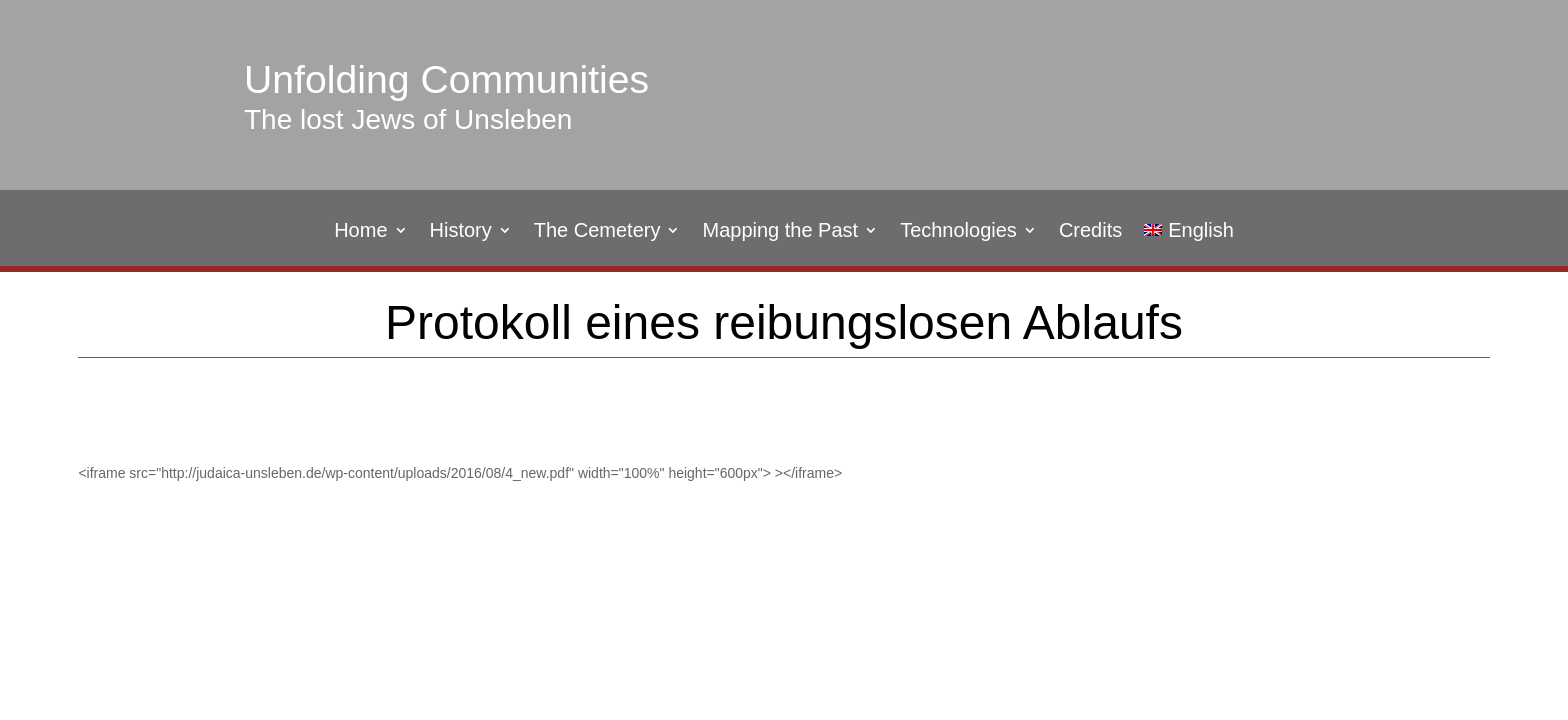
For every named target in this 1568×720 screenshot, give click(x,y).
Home (360, 232)
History (461, 232)
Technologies (958, 232)
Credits (1090, 232)
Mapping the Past (780, 232)
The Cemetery (597, 232)
